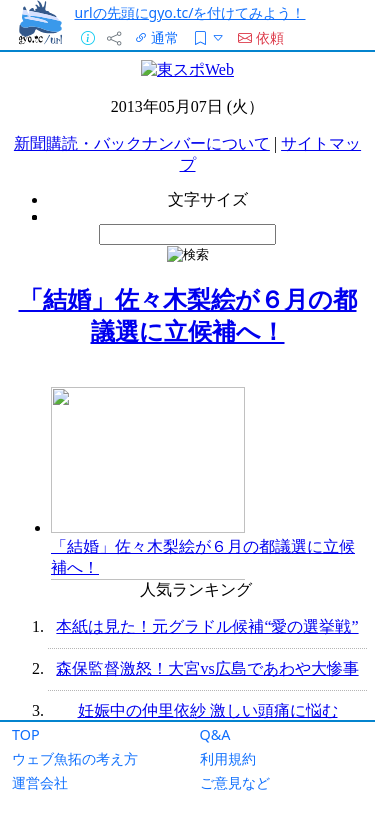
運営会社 (40, 782)
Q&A (215, 734)
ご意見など (235, 782)
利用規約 (228, 758)
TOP (26, 734)
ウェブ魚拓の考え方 (75, 758)
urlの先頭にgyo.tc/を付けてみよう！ (190, 12)
